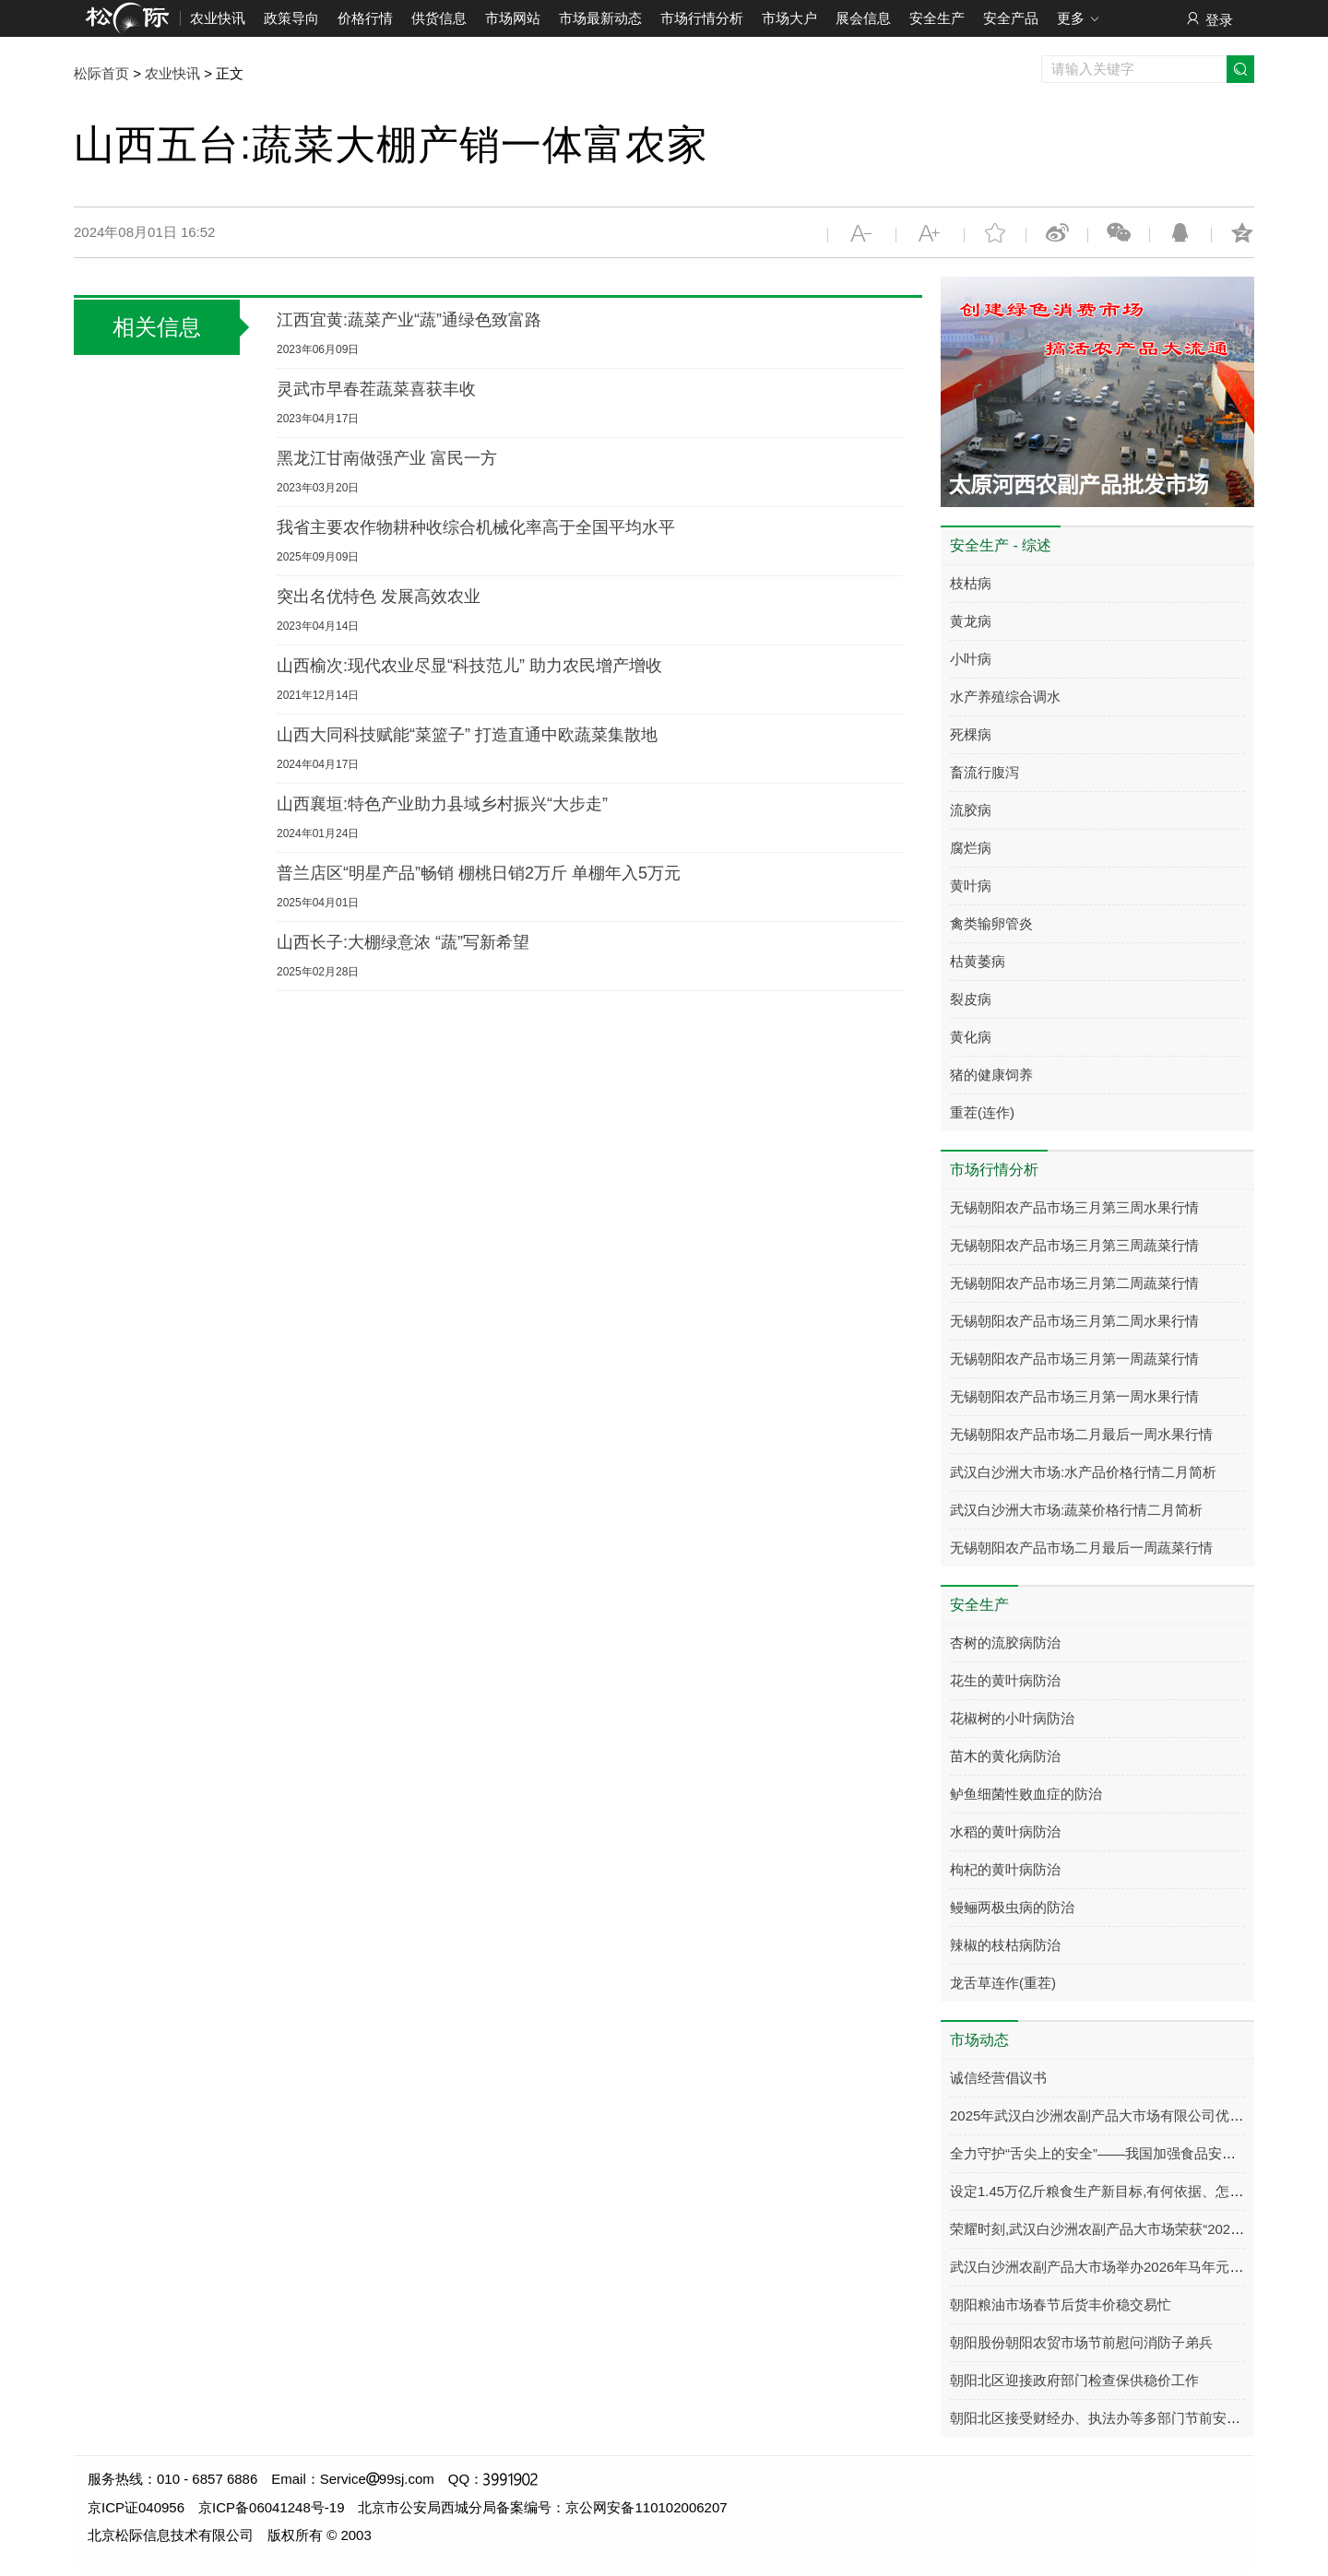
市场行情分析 (701, 18)
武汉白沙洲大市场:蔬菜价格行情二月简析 (1076, 1510)
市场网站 (512, 18)
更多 (1078, 19)
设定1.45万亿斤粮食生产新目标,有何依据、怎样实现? (1114, 2191)
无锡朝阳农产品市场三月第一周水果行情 (1074, 1396)
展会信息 (863, 18)
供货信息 (439, 18)
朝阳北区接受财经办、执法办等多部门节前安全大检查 (1116, 2418)
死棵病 (970, 734)
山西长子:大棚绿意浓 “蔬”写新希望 (403, 942)
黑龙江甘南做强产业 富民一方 (387, 458)
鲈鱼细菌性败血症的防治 (1026, 1794)
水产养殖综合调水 (1005, 696)
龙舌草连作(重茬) (1003, 1983)
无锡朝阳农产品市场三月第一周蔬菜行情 (1074, 1358)
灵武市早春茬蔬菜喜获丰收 (376, 389)
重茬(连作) (982, 1112)
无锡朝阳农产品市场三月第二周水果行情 (1074, 1321)
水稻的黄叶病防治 (1005, 1831)
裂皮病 (970, 999)
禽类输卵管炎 (991, 923)
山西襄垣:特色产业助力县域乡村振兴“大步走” (442, 804)
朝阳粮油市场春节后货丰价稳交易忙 (1060, 2304)
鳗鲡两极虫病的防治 (1012, 1907)
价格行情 (365, 18)
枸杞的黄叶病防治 (1005, 1869)
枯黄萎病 (977, 961)
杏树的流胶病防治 (1005, 1642)
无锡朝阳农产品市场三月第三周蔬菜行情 (1074, 1245)
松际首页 (101, 73)
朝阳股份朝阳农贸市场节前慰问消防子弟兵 (1081, 2342)
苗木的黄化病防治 (1005, 1756)
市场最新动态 (600, 18)
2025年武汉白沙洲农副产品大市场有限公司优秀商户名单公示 (1138, 2115)
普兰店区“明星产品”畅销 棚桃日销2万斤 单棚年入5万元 (479, 873)
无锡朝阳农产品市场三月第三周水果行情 (1074, 1207)
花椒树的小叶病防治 (1012, 1718)
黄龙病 (970, 621)
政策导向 (291, 18)
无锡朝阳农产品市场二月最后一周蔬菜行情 (1081, 1547)
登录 (1208, 19)
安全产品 (1010, 18)
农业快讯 (217, 18)
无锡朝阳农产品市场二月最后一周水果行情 (1081, 1434)
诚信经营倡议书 (998, 2078)
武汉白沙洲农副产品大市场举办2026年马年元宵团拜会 (1117, 2267)
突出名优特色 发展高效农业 (378, 596)
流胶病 (970, 810)
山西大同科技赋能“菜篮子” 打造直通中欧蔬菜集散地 (467, 735)
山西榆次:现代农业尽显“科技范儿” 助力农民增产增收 (469, 665)
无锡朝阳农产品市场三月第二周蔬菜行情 (1074, 1283)
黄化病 (970, 1037)
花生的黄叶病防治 (1005, 1680)
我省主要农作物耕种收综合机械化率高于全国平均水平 (476, 527)
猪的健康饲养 (991, 1074)
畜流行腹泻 (984, 772)
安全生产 (937, 18)
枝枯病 (970, 583)
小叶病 (970, 659)
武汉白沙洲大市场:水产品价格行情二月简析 (1083, 1472)
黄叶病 (970, 885)
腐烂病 (970, 848)
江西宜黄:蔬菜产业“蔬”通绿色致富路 (409, 320)
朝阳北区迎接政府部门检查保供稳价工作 (1074, 2380)
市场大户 (789, 18)
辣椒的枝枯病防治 (1005, 1945)
